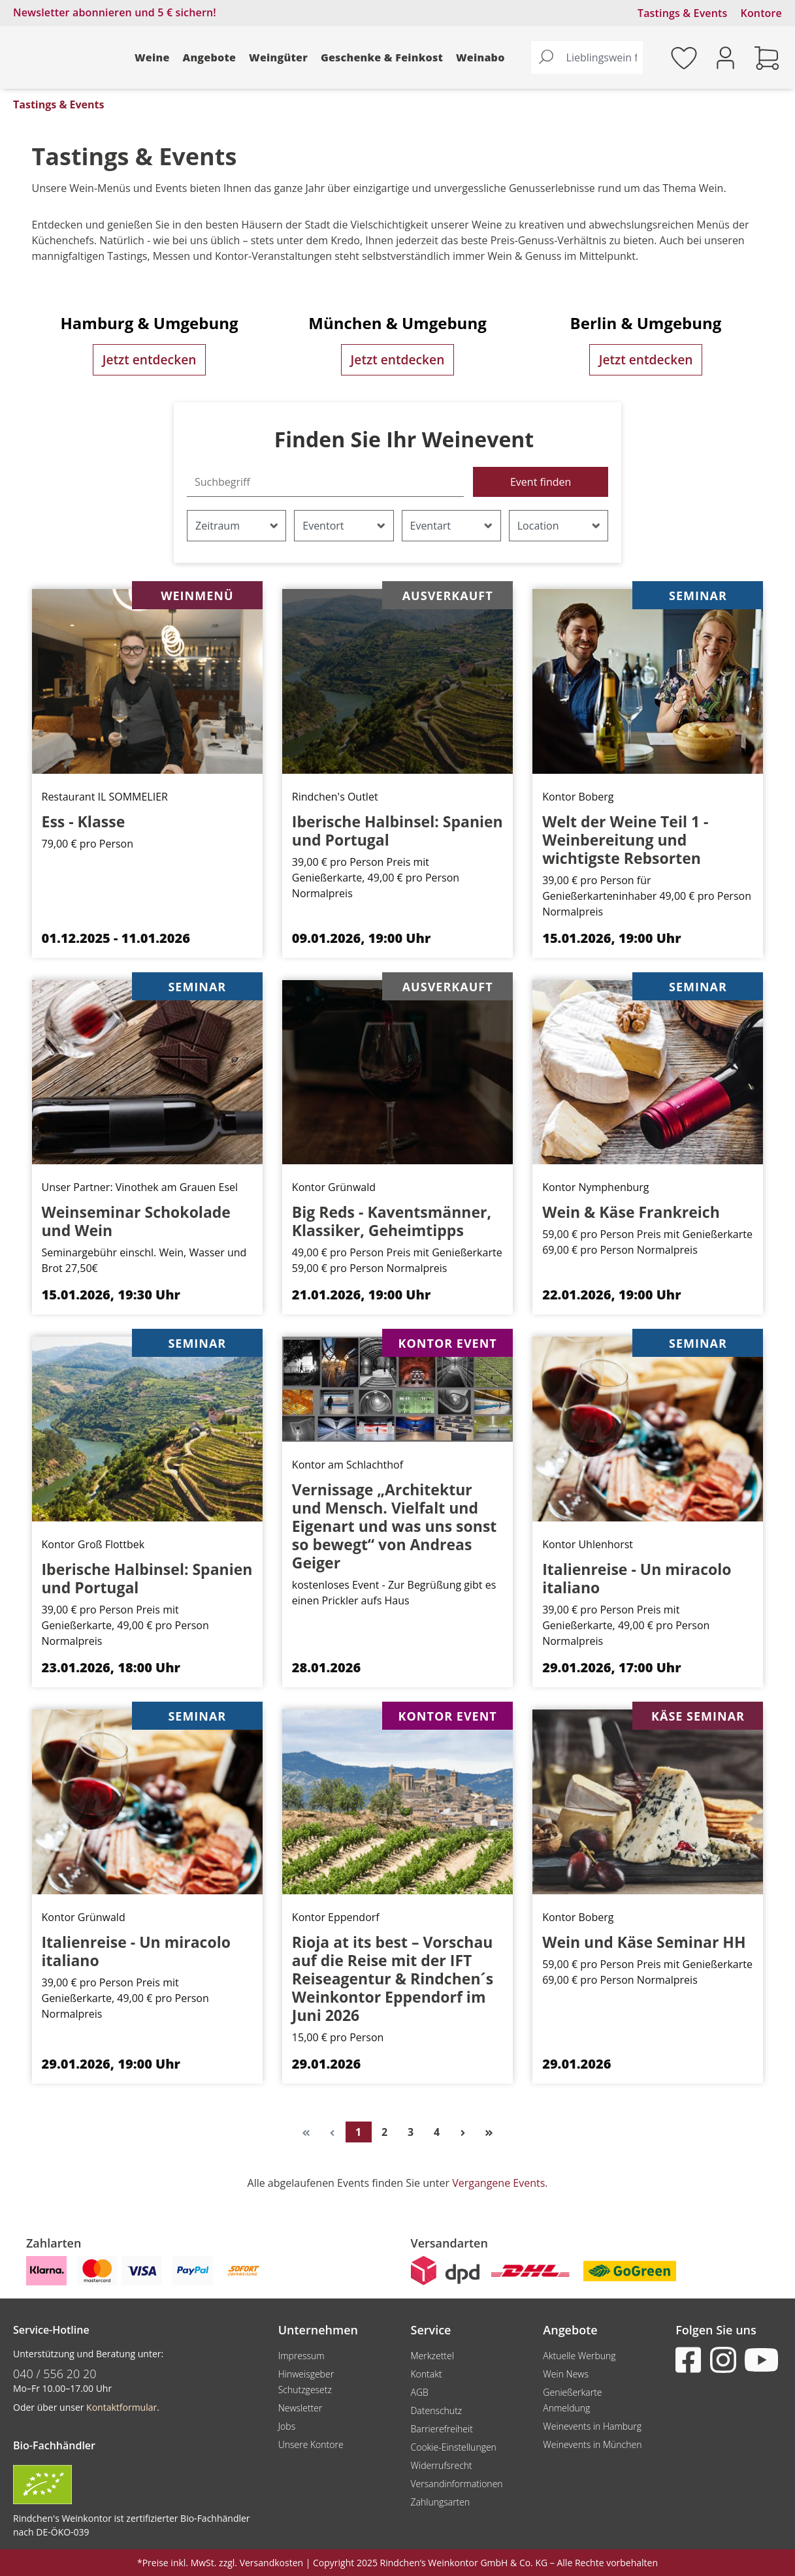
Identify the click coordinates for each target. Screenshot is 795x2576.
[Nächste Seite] (463, 2132)
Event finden (540, 482)
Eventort (344, 525)
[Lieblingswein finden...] (601, 57)
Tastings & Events (683, 13)
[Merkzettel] (684, 57)
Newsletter (300, 2408)
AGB (419, 2392)
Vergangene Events (498, 2183)
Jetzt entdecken (150, 359)
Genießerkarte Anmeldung (572, 2400)
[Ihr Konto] (725, 56)
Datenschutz (436, 2410)
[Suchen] (546, 57)
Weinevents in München (592, 2444)
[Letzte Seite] (489, 2132)
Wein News (566, 2374)
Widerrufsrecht (441, 2465)
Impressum (301, 2355)
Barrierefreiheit (441, 2429)
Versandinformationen (456, 2483)
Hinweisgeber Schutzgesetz (306, 2382)
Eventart (452, 525)
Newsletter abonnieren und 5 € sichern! (114, 12)
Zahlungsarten (440, 2502)
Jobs (287, 2426)
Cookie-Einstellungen (453, 2447)
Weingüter (278, 57)
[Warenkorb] (767, 57)
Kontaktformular (121, 2407)
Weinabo (480, 57)
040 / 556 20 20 (55, 2373)
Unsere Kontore (311, 2444)
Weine (152, 57)
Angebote (209, 57)
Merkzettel (431, 2355)
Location (559, 525)
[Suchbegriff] (325, 482)
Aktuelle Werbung (579, 2355)
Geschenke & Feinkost (382, 57)
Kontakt (426, 2374)
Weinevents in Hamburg (592, 2426)
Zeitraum (237, 525)
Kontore (761, 13)
